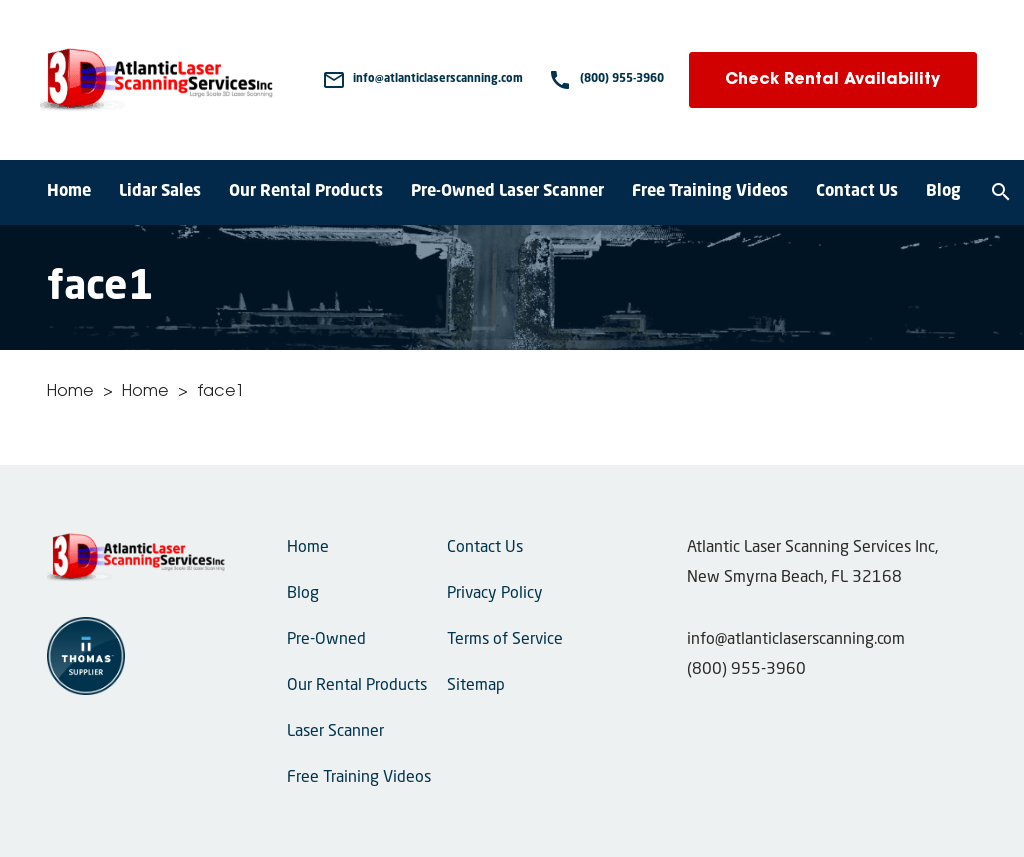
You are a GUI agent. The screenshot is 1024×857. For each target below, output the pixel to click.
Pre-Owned (326, 640)
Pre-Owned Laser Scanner (507, 192)
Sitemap (476, 686)
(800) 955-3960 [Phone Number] (746, 670)
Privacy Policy (495, 594)
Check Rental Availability (832, 80)
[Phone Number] (605, 80)
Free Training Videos (710, 192)
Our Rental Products (306, 192)
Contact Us (857, 192)
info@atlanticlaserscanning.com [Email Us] (796, 640)
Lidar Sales (160, 192)
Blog (943, 192)
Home (69, 192)
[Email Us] (422, 80)
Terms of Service (505, 640)
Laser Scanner (335, 732)
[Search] (1001, 193)
